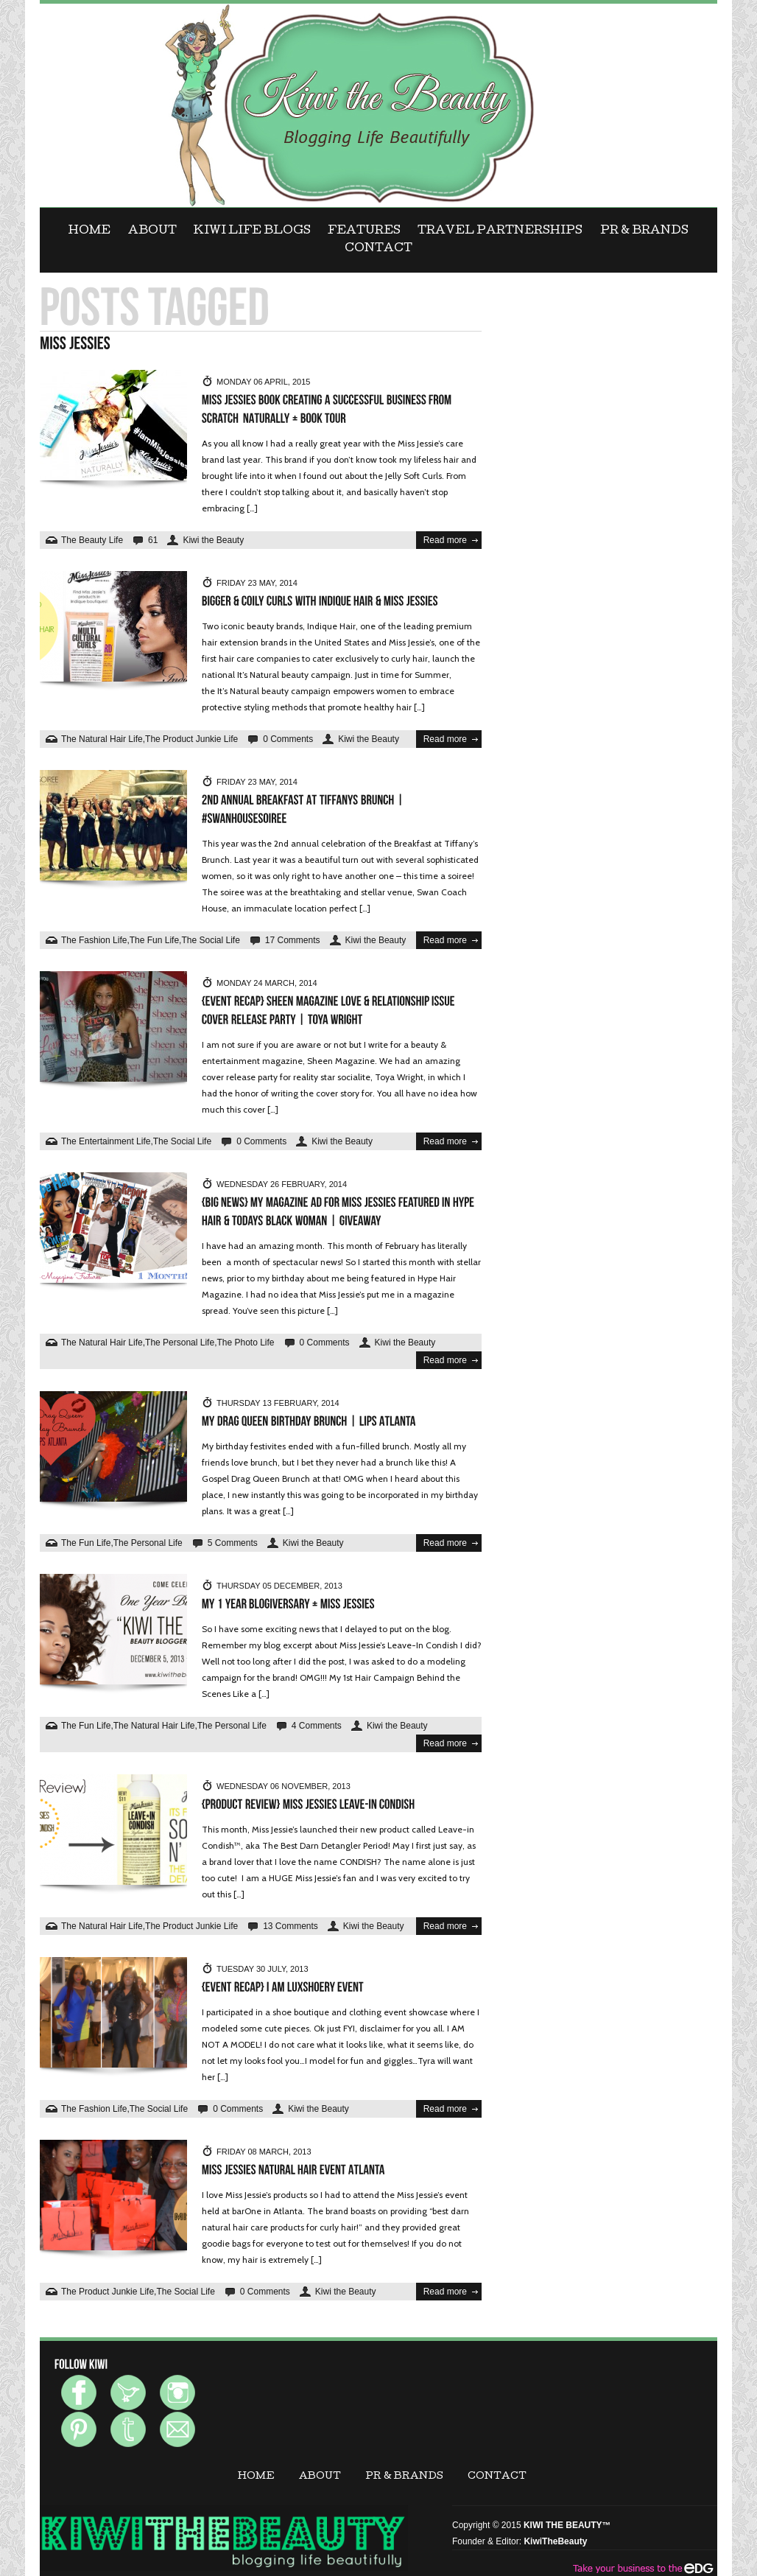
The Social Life (210, 940)
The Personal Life (179, 1342)
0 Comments (288, 739)
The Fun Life (154, 940)
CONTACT (378, 249)
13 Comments (290, 1926)
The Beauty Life (92, 540)
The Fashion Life (94, 940)
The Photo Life (245, 1342)
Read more (445, 540)
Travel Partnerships (500, 231)
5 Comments (233, 1543)
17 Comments (292, 940)
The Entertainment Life (105, 1141)
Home (89, 231)
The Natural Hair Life (102, 739)
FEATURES (364, 231)
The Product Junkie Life (191, 739)
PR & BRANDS (644, 231)
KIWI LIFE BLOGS (252, 231)
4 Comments (317, 1726)
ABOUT (152, 231)
